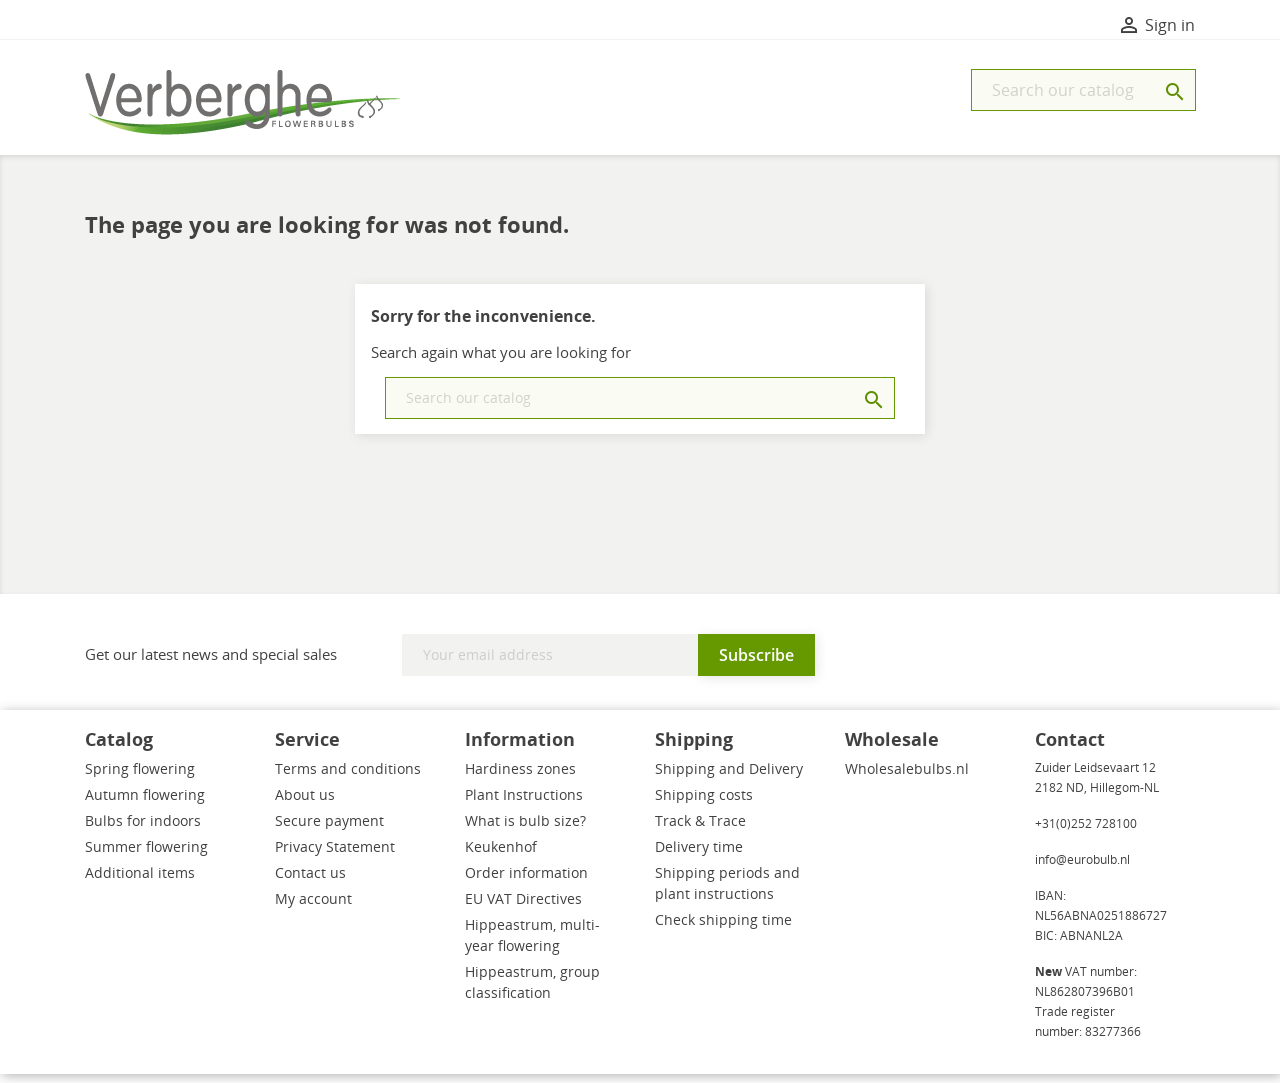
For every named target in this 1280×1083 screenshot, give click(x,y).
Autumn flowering (145, 803)
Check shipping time (723, 928)
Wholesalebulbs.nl (907, 777)
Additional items (140, 881)
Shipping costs (704, 803)
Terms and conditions (348, 777)
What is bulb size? (525, 829)
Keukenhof (501, 855)
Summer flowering (146, 855)
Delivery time (699, 855)
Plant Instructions (524, 803)
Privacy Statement (335, 855)
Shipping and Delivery (729, 777)
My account (313, 907)
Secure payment (329, 829)
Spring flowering (140, 777)
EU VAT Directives (523, 907)
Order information (526, 881)
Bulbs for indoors (143, 829)
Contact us (310, 881)
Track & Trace (700, 829)
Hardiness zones (520, 777)
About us (305, 803)
